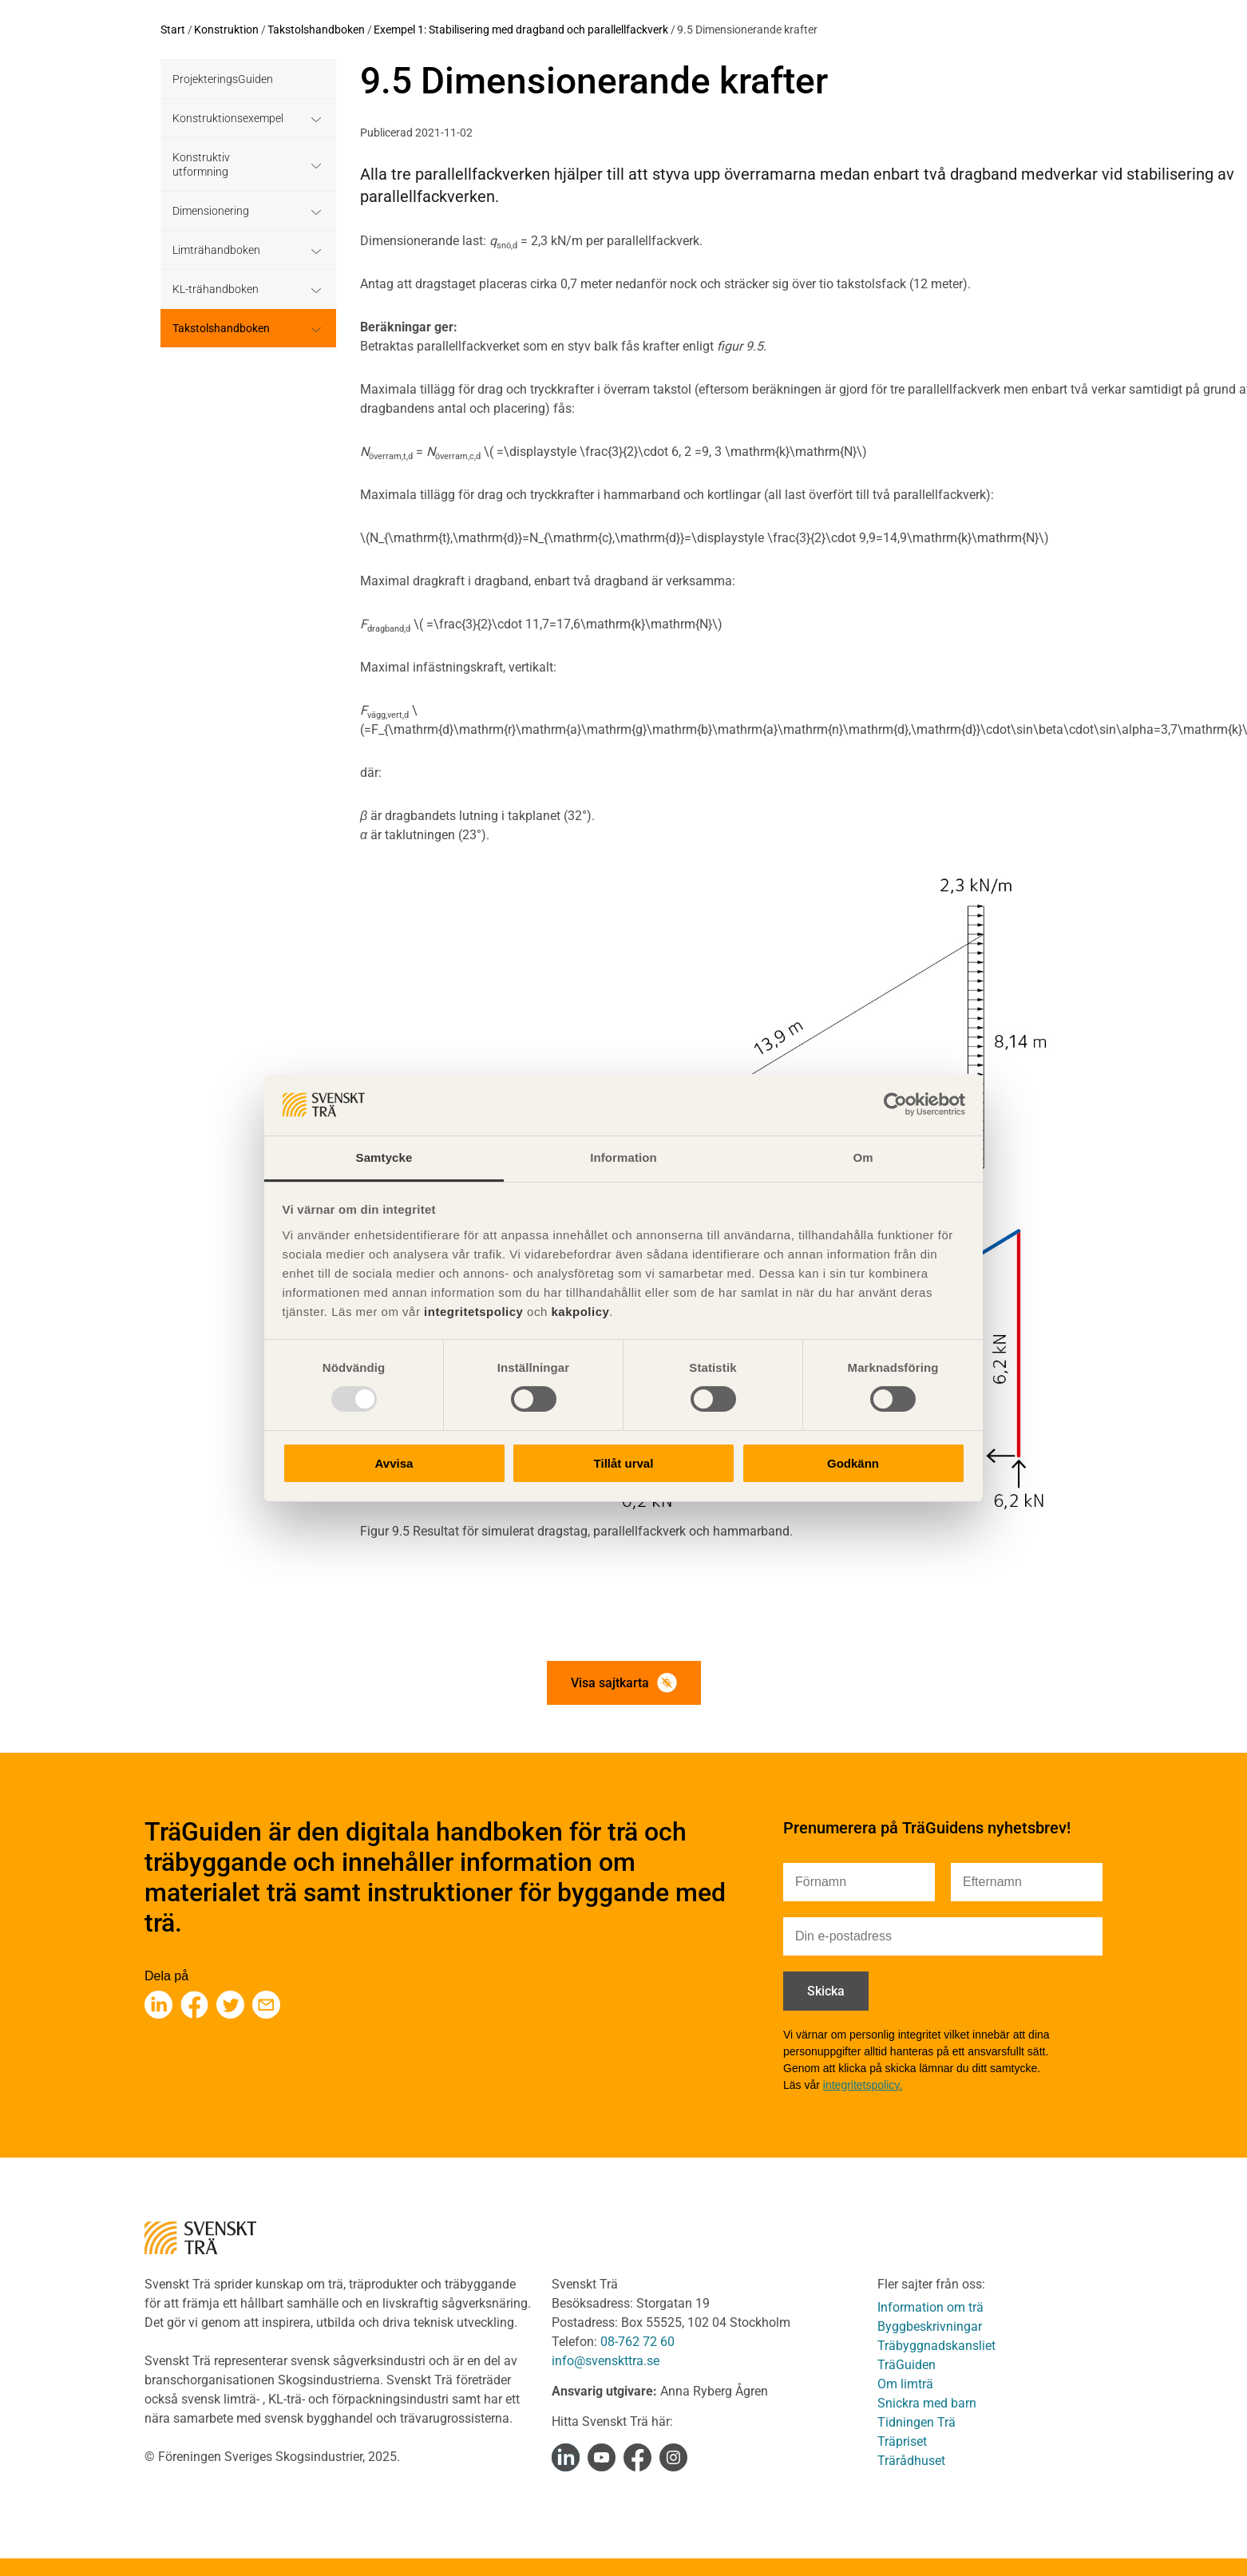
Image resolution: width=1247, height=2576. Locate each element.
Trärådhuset (911, 2460)
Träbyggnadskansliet (936, 2345)
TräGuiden (906, 2364)
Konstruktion (226, 29)
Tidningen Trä (916, 2422)
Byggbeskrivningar (929, 2326)
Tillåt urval (624, 1463)
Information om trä (930, 2307)
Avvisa (394, 1463)
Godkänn (853, 1463)
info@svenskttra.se (605, 2360)
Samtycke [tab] (384, 1157)
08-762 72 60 (637, 2341)
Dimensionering (210, 210)
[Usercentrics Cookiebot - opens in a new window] (895, 1104)
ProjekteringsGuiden (222, 79)
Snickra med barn (926, 2403)
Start (172, 29)
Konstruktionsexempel (227, 118)
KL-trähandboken (215, 289)
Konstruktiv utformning (201, 164)
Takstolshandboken (316, 29)
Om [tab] (863, 1157)
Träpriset (902, 2441)
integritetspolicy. (862, 2085)
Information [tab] (623, 1157)
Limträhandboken (216, 250)
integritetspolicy (471, 1311)
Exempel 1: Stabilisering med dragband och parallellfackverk (521, 29)
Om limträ (905, 2384)
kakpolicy (580, 1311)
